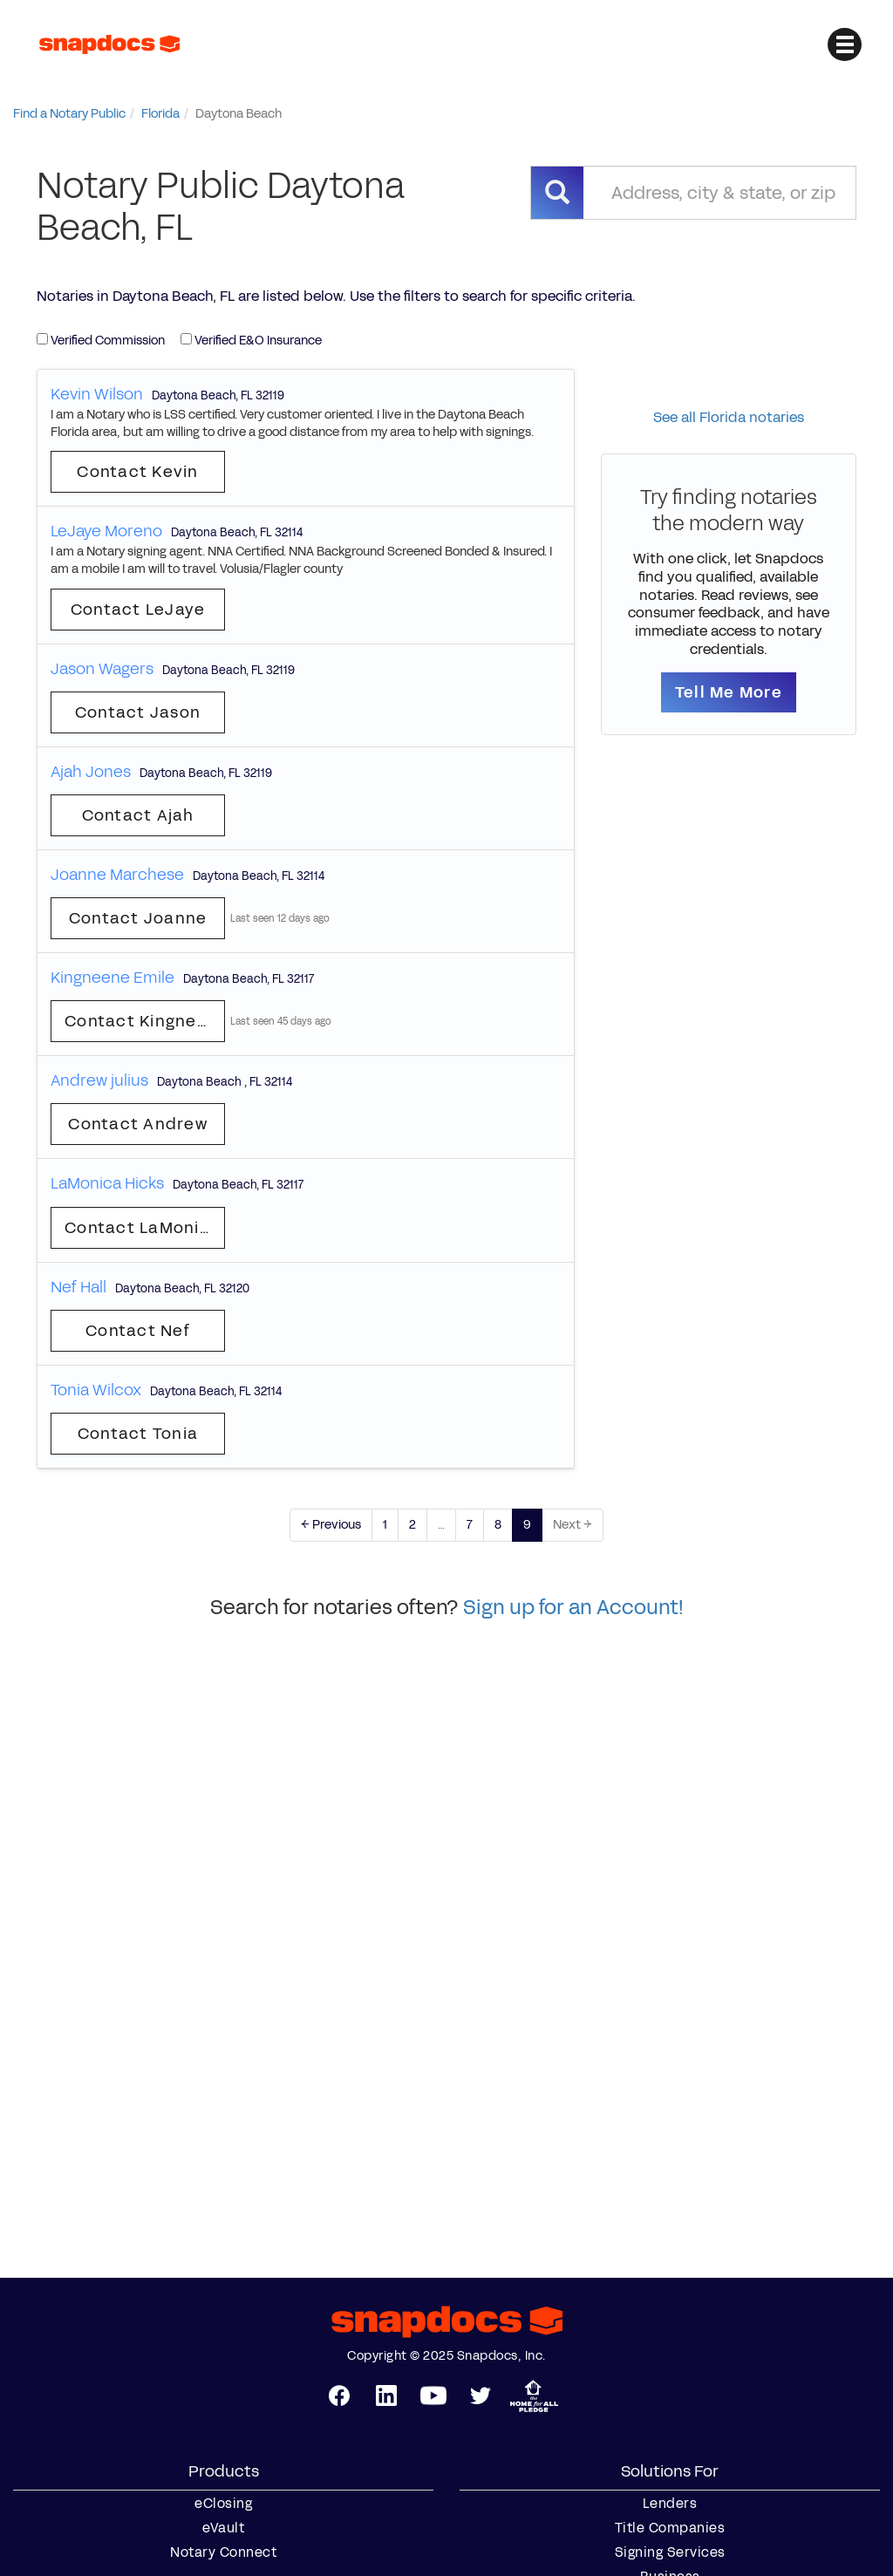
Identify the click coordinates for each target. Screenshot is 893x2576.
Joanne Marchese (117, 874)
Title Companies (670, 2528)
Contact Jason (138, 712)
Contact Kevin (137, 471)
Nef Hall (78, 1287)
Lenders (670, 2503)
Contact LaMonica (143, 1227)
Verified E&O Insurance (251, 340)
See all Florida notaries (728, 417)
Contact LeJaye (138, 609)
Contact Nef (137, 1330)
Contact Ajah (138, 815)
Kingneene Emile (112, 977)
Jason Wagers (102, 669)
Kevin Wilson (97, 394)
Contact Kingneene (145, 1021)
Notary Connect (223, 2552)
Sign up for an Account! (573, 1607)
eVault (223, 2528)
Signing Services (670, 2552)
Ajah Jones (91, 771)
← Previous (331, 1524)
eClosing (223, 2503)
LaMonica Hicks (107, 1183)
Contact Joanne (138, 918)
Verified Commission (101, 340)
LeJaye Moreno (106, 531)
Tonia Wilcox (96, 1390)
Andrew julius (99, 1080)
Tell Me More (728, 692)
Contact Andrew (138, 1124)
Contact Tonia (138, 1433)
